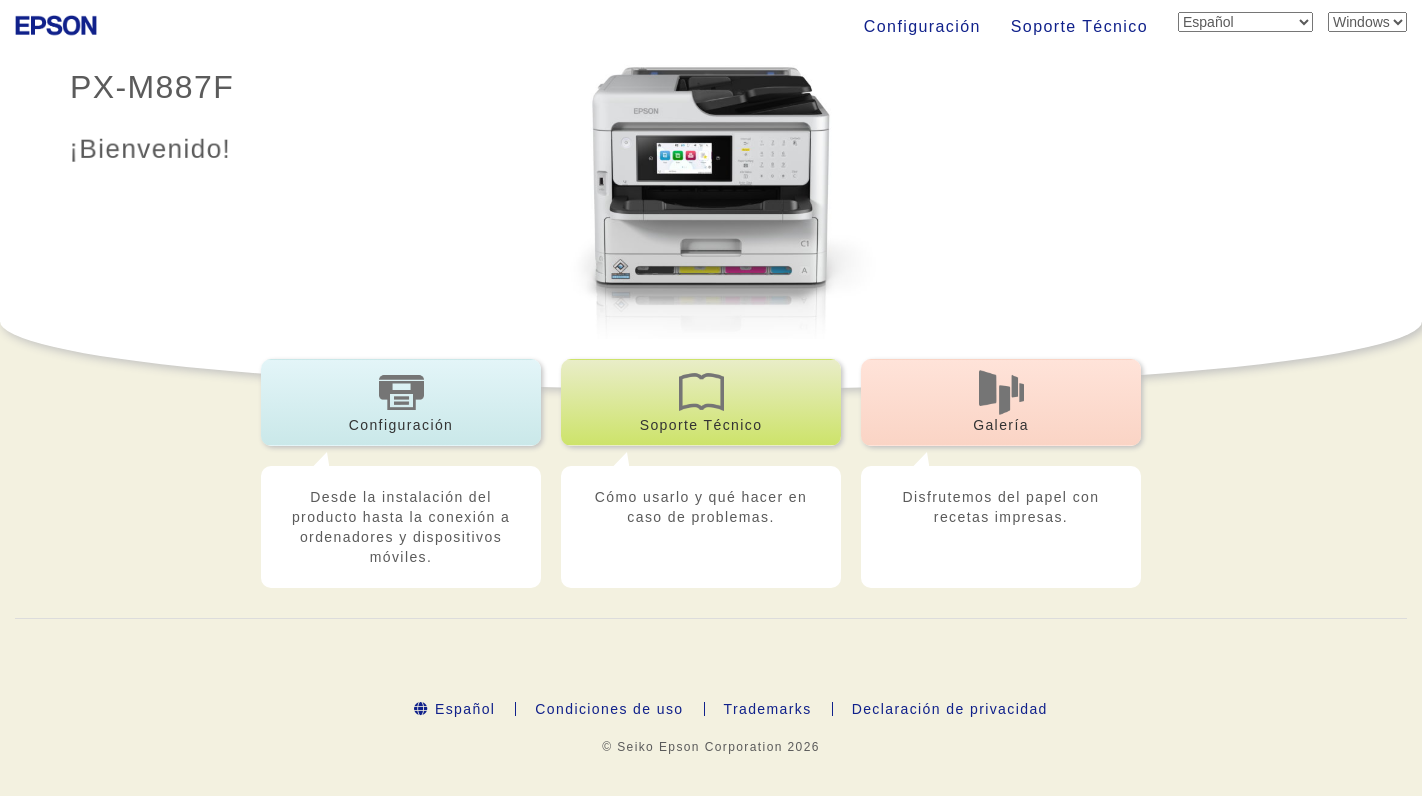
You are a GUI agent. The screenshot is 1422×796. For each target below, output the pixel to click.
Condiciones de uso (609, 709)
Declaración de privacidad (950, 709)
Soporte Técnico (1079, 26)
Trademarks (768, 709)
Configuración (922, 26)
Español (454, 709)
